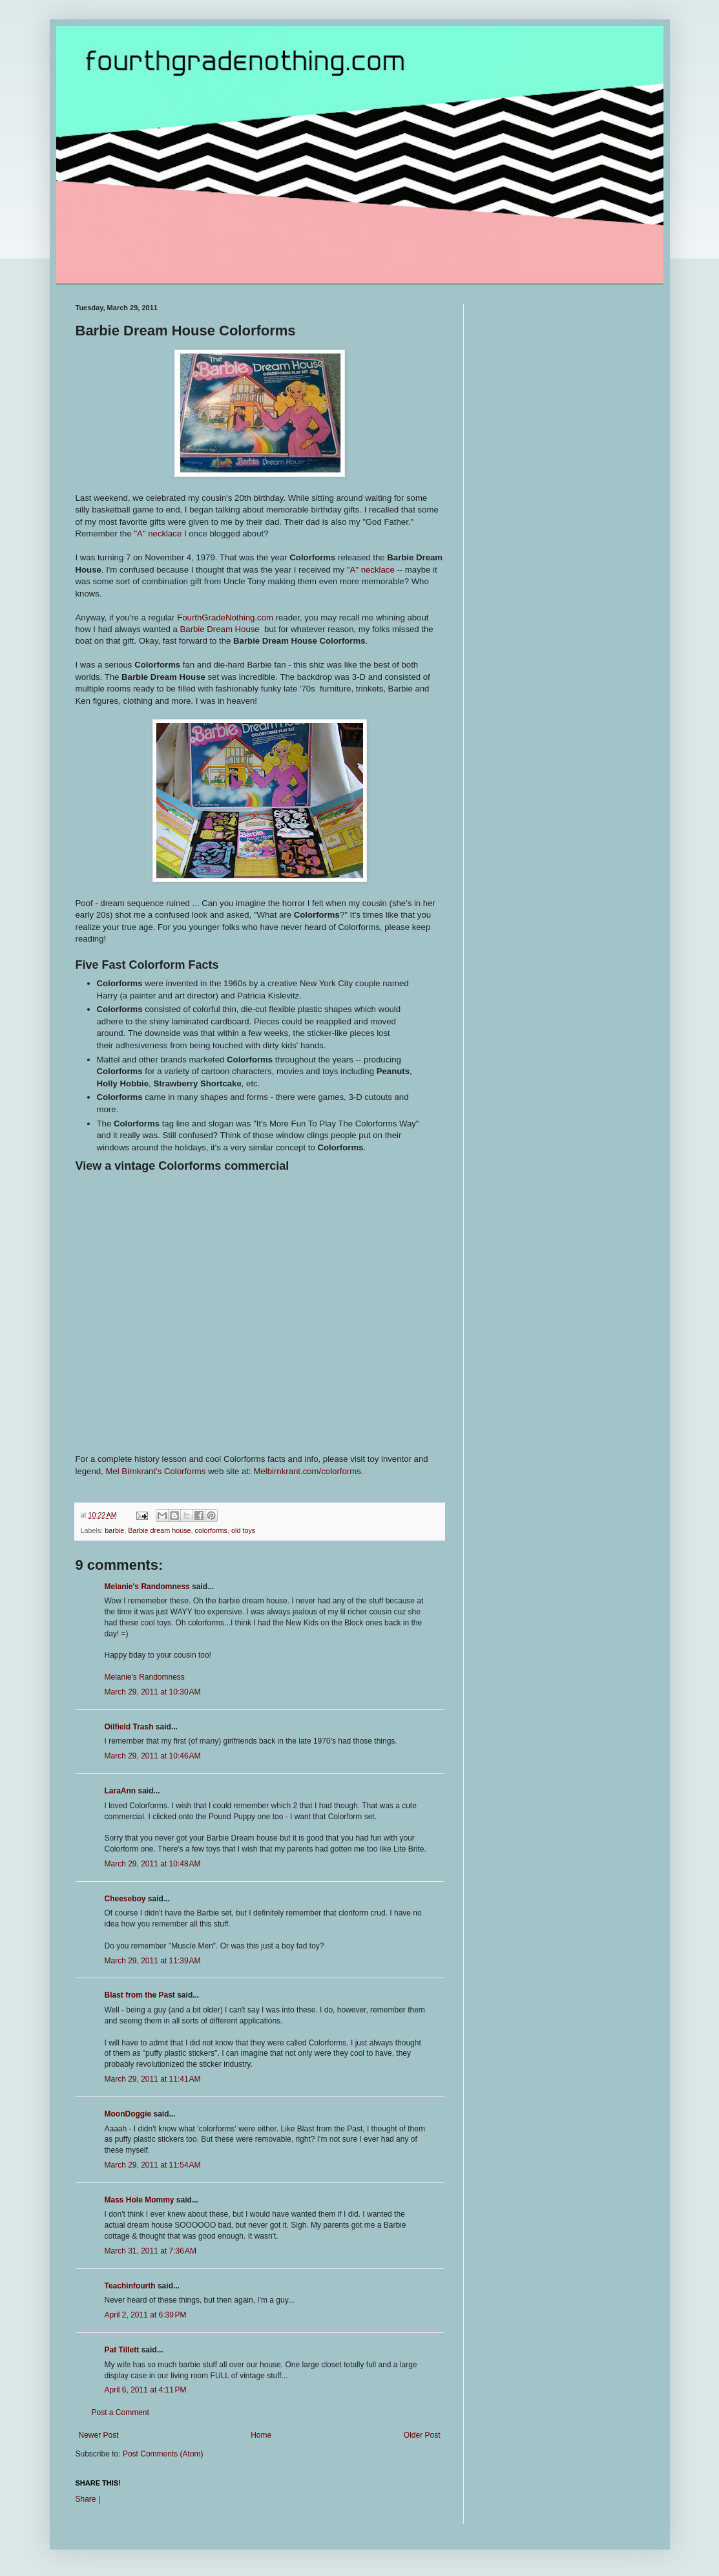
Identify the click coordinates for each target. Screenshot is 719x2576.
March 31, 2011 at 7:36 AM (150, 2250)
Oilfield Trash (129, 1726)
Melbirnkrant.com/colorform (305, 1471)
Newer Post (99, 2435)
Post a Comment (120, 2412)
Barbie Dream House (221, 629)
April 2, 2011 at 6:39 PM (146, 2314)
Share (86, 2499)
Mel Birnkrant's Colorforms (156, 1471)
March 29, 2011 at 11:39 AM (153, 1960)
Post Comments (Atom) (163, 2453)
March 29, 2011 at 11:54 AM (153, 2165)
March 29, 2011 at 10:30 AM (153, 1691)
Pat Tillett (122, 2349)
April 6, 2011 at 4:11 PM (146, 2389)
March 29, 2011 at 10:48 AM (153, 1863)
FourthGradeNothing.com (225, 617)
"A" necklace (157, 533)
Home (261, 2435)
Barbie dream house (159, 1530)
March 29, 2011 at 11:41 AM (153, 2079)
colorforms (211, 1530)
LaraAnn (120, 1790)
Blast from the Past (140, 1995)
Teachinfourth (130, 2285)
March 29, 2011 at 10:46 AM (153, 1755)
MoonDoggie (128, 2113)
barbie (114, 1530)
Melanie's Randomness (147, 1586)
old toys (243, 1530)
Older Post (422, 2435)
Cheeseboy (125, 1898)
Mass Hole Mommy (139, 2199)
